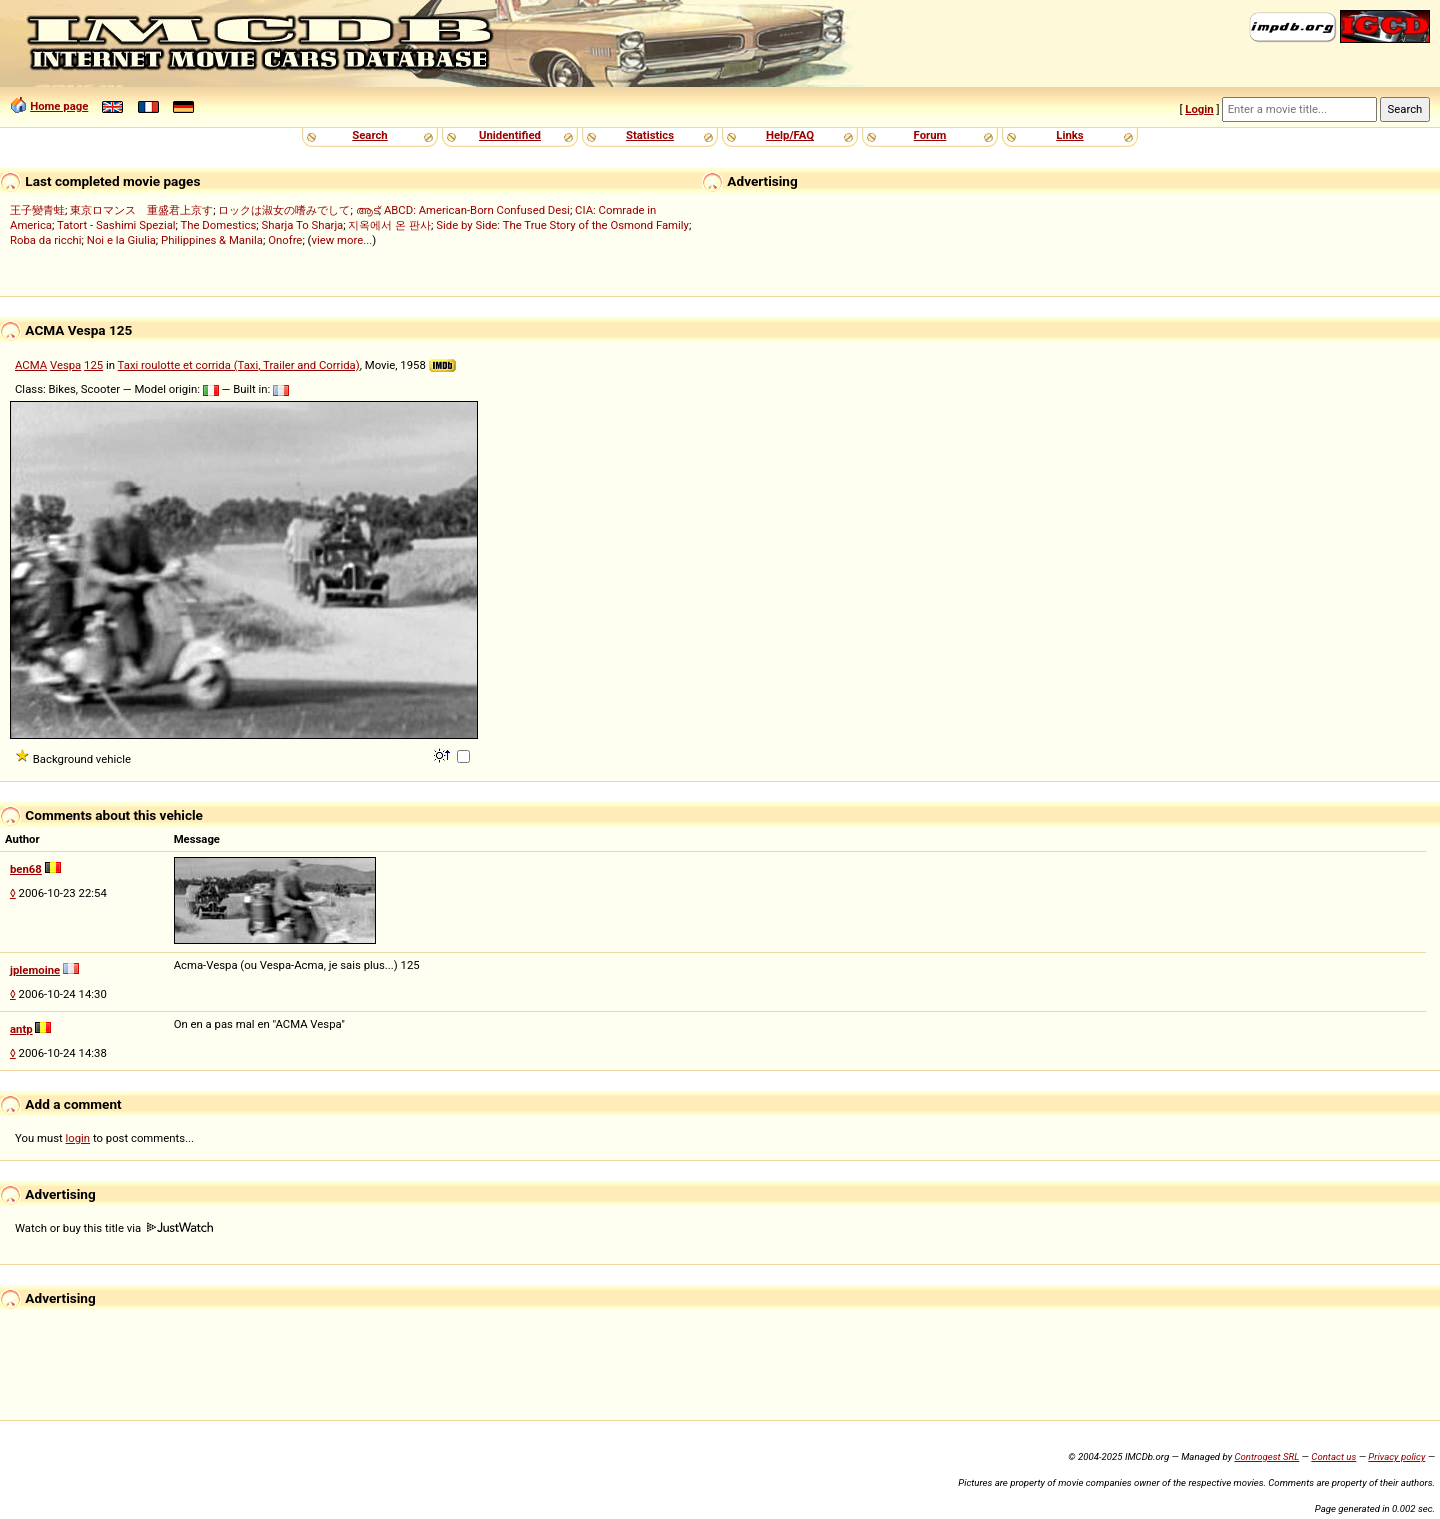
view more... (341, 240)
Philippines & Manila (212, 240)
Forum (930, 135)
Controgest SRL (1266, 1456)
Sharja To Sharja (303, 225)
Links (1069, 135)
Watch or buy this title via (114, 1228)
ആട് (367, 210)
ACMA (31, 365)
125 (93, 365)
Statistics (650, 135)
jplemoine (35, 970)
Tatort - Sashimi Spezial (116, 225)
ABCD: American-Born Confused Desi (477, 210)
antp (21, 1029)
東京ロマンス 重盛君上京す (141, 210)
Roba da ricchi (46, 240)
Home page (59, 106)
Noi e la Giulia (121, 240)
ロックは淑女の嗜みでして (284, 210)
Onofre (285, 240)
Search (369, 135)
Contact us (1333, 1456)
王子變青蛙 (37, 210)
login (78, 1138)
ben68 (26, 869)
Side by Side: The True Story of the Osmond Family (562, 225)
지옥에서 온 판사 (389, 225)
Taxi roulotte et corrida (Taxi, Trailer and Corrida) (239, 365)
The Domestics (219, 225)
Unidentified (510, 135)
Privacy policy (1396, 1456)
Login (1199, 109)
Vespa (65, 365)
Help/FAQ (790, 135)
